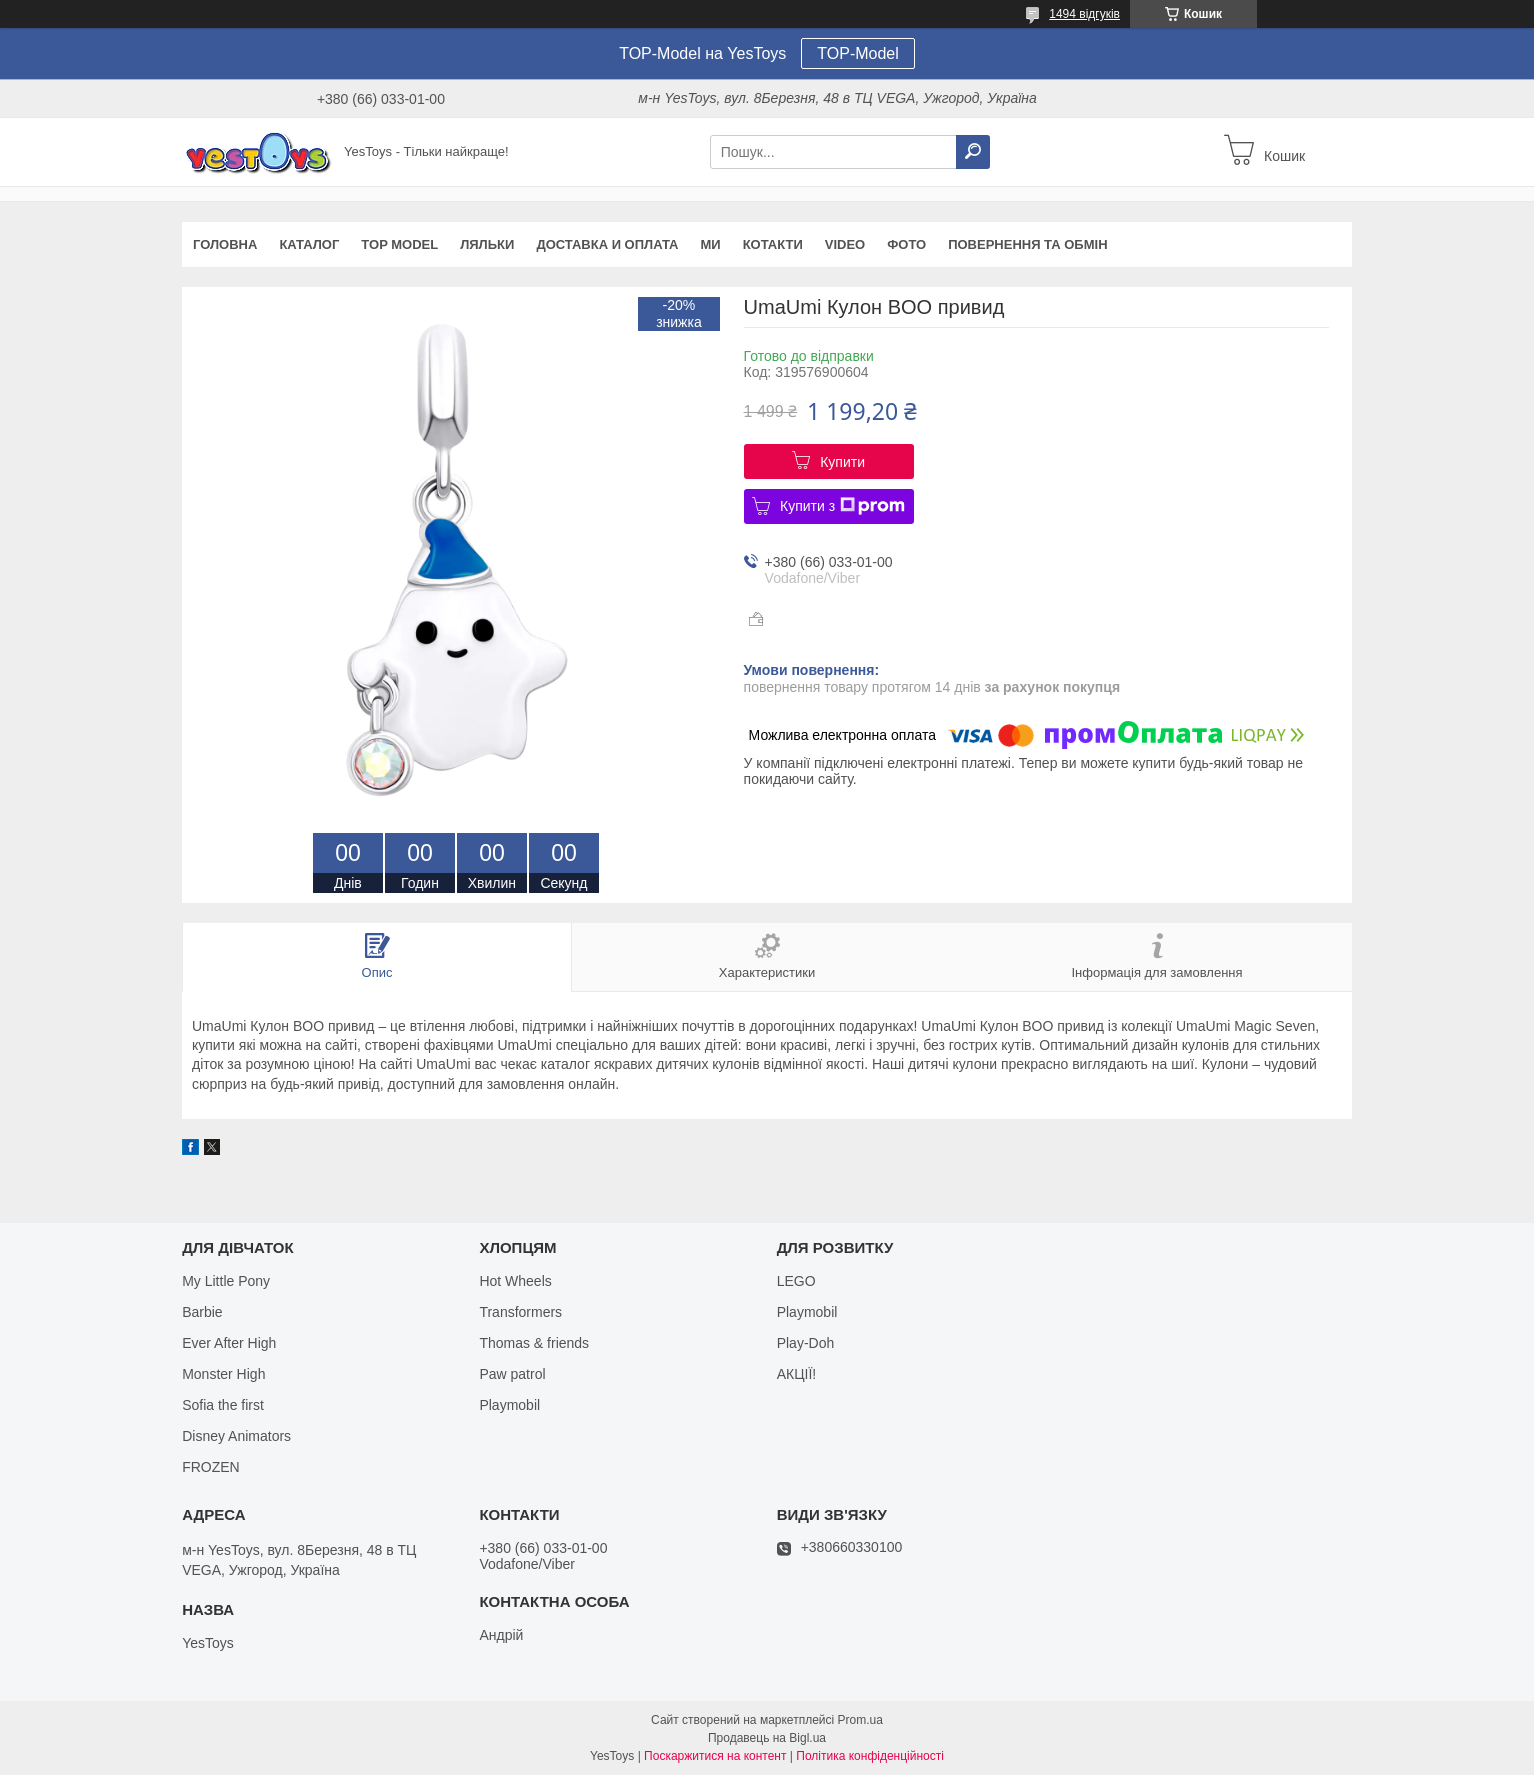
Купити (842, 462)
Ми (710, 244)
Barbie (202, 1312)
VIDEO (845, 244)
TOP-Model (858, 53)
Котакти (773, 244)
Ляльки (487, 244)
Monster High (223, 1374)
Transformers (520, 1312)
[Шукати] (973, 152)
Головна (225, 244)
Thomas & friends (534, 1343)
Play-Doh (806, 1343)
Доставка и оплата (607, 244)
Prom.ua (860, 1720)
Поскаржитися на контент (715, 1756)
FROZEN (211, 1467)
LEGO (796, 1281)
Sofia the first (223, 1405)
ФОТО (906, 244)
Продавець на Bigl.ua (767, 1738)
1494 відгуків (1084, 14)
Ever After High (229, 1343)
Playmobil (509, 1405)
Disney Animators (236, 1436)
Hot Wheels (515, 1281)
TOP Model (399, 244)
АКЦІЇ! (797, 1374)
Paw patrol (512, 1374)
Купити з (842, 506)
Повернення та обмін (1027, 244)
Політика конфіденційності (870, 1756)
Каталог (309, 244)
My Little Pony (226, 1281)
